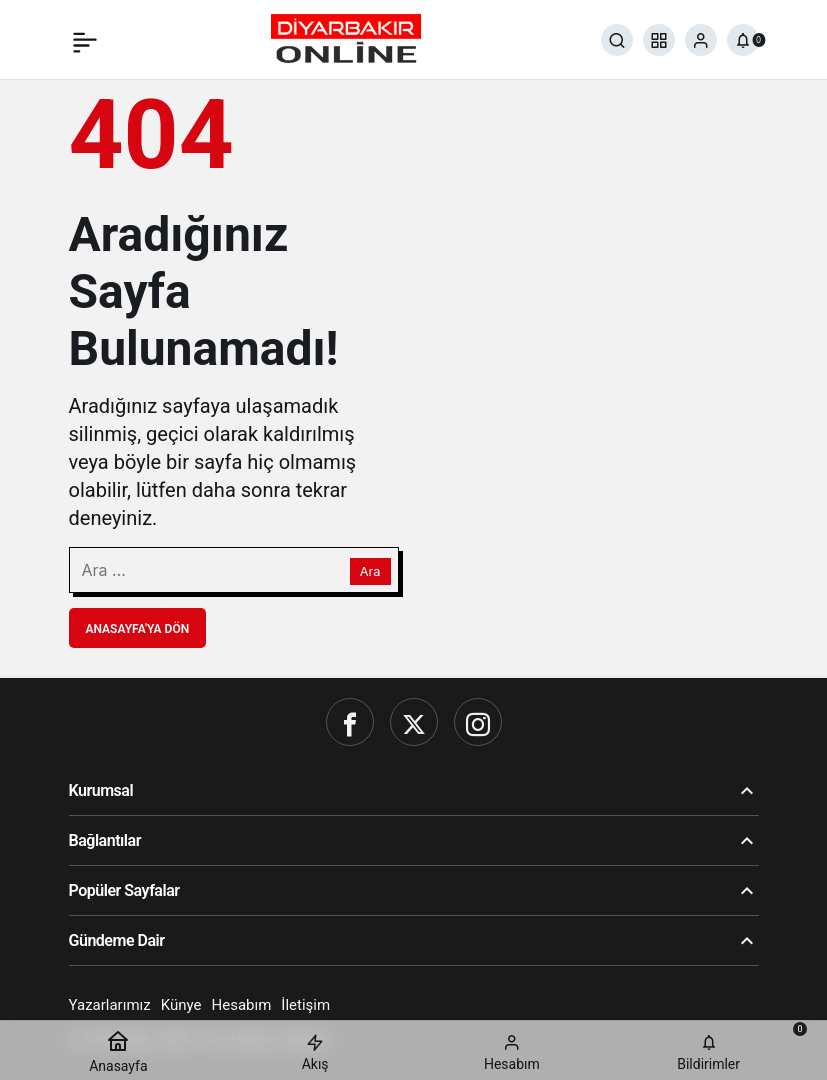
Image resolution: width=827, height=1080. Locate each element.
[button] (659, 40)
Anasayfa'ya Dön (138, 629)
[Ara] (617, 40)
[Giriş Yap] (701, 40)
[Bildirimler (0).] (743, 40)
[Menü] (85, 40)
